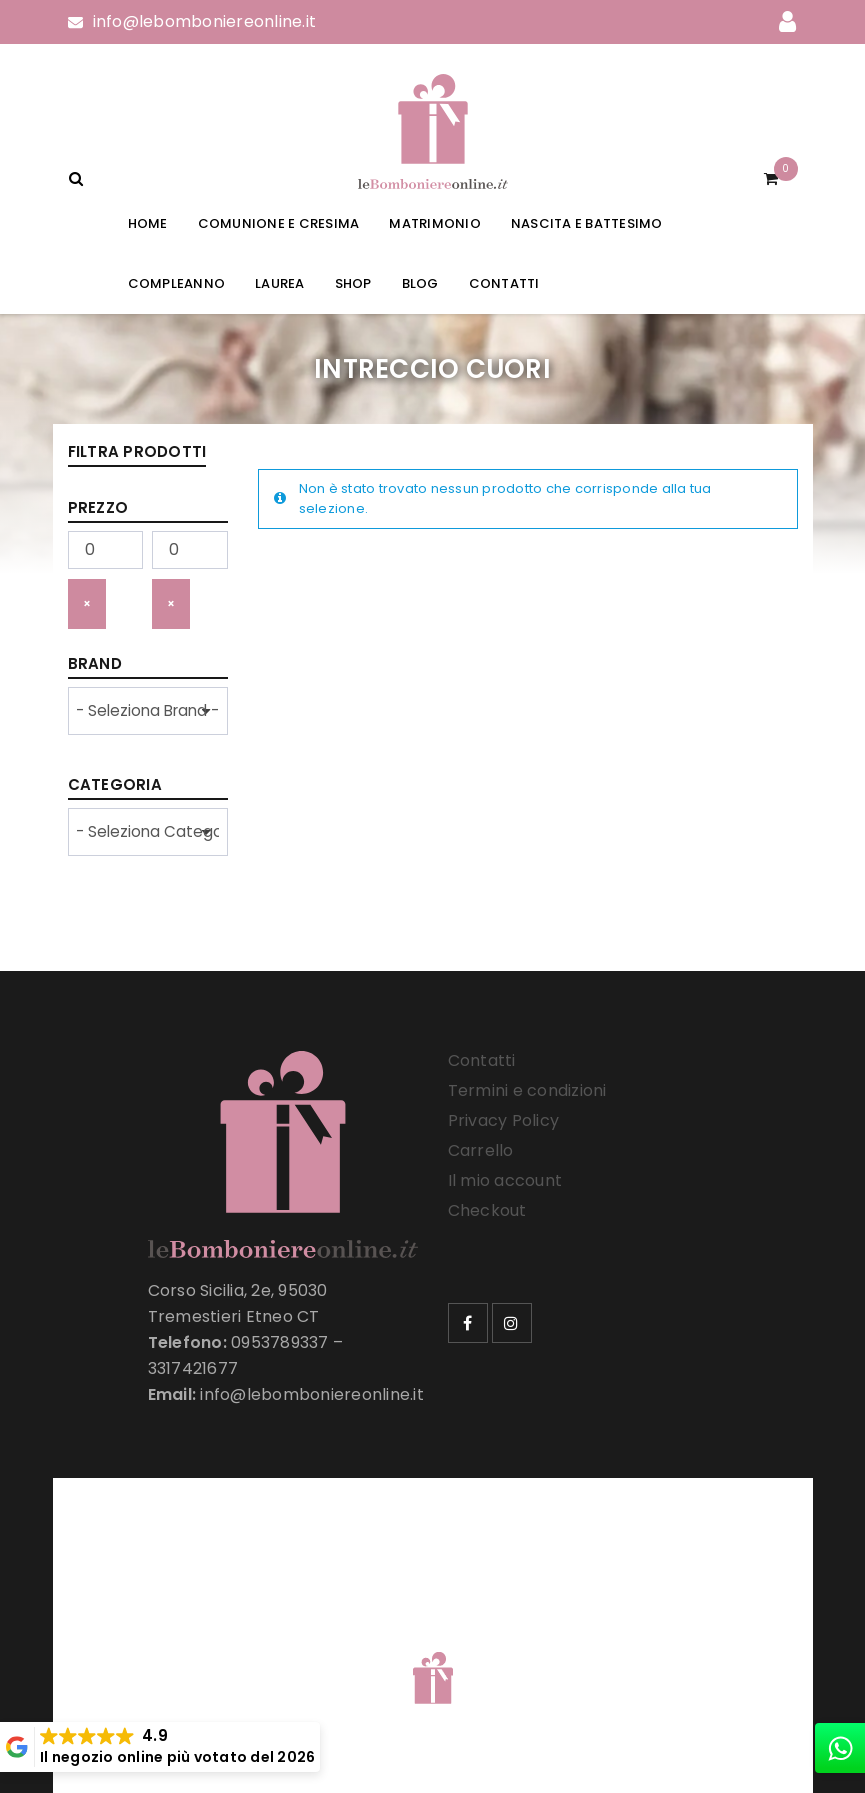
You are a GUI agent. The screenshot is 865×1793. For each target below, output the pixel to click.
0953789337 (280, 1342)
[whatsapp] (840, 1748)
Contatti (482, 1060)
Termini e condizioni (527, 1090)
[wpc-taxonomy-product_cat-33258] (148, 832)
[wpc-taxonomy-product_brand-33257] (148, 711)
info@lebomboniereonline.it (205, 21)
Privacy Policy (504, 1120)
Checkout (487, 1210)
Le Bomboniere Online (391, 1638)
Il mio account (505, 1180)
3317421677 (193, 1368)
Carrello (481, 1150)
